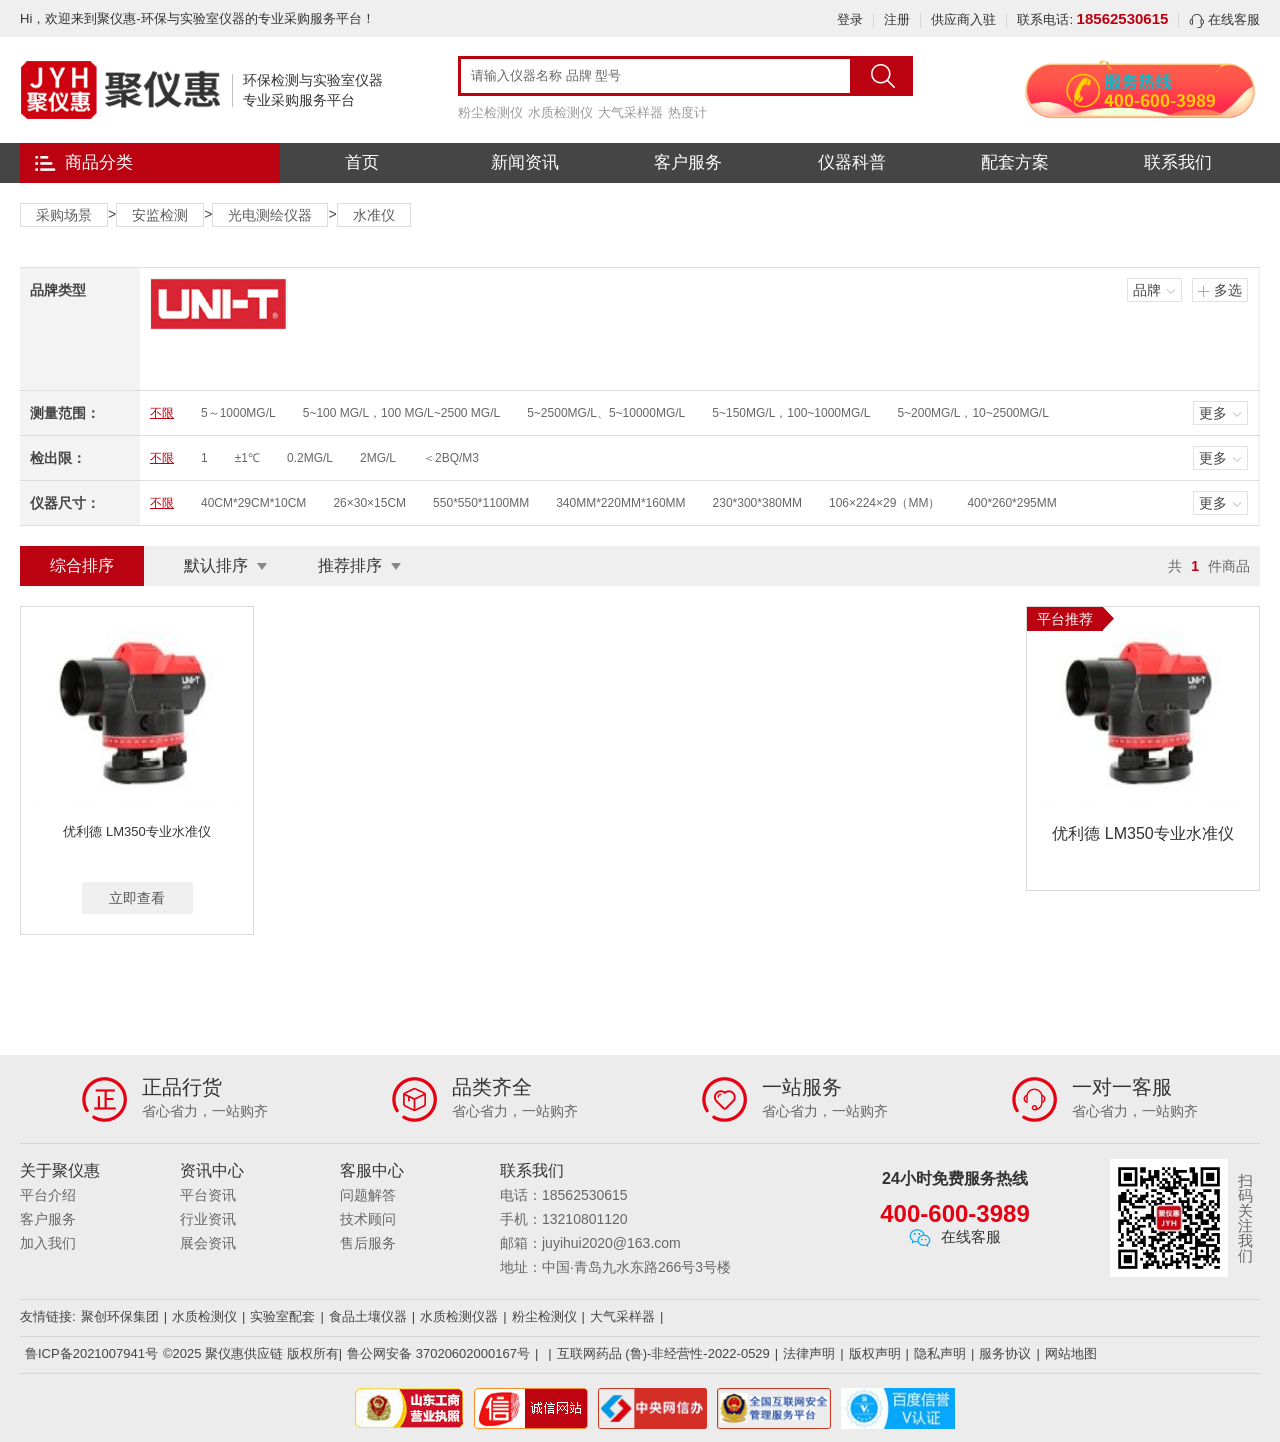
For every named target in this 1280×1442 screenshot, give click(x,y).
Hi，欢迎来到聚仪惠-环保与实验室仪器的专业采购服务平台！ (197, 18)
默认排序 (216, 565)
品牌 (1147, 290)
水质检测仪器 (459, 1316)
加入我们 (48, 1243)
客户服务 (688, 162)
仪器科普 (852, 162)
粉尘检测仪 (490, 112)
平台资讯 (208, 1195)
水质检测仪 (560, 112)
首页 (362, 162)
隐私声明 (940, 1353)
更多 (1213, 413)
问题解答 (368, 1195)
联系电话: (1092, 19)
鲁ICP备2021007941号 (91, 1353)
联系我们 (1178, 162)
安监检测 (160, 215)
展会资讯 (208, 1243)
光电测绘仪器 (270, 215)
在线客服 (1224, 19)
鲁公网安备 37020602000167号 (438, 1353)
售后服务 (368, 1243)
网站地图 (1071, 1353)
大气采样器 (630, 112)
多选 (1228, 290)
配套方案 (1015, 162)
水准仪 (374, 215)
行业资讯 (208, 1219)
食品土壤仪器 (368, 1316)
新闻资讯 (525, 162)
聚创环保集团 (120, 1316)
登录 (850, 19)
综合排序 (82, 565)
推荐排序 (350, 565)
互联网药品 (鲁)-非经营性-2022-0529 (663, 1353)
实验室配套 (282, 1316)
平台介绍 (48, 1195)
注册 (897, 19)
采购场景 (64, 215)
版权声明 (875, 1353)
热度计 (687, 112)
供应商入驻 (963, 19)
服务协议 (1005, 1353)
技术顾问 (368, 1219)
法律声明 (809, 1353)
